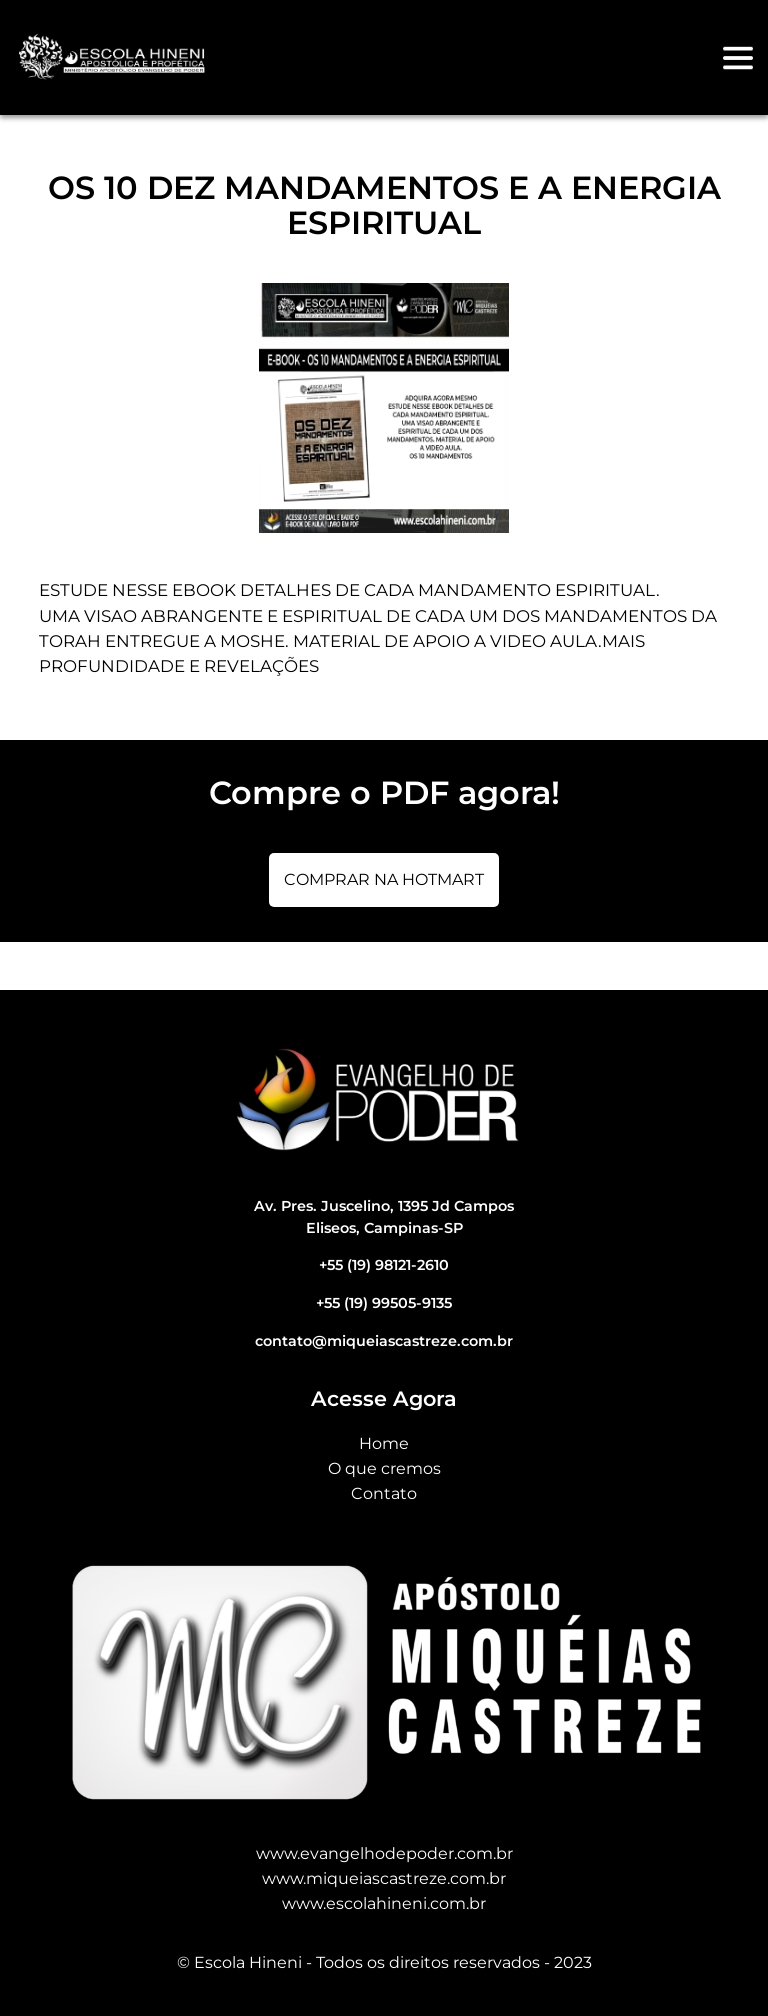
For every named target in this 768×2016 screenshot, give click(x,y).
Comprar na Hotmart (384, 879)
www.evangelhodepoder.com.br (384, 1853)
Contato (384, 1493)
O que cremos (384, 1468)
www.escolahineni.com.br (384, 1903)
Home (384, 1443)
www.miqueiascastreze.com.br (384, 1878)
